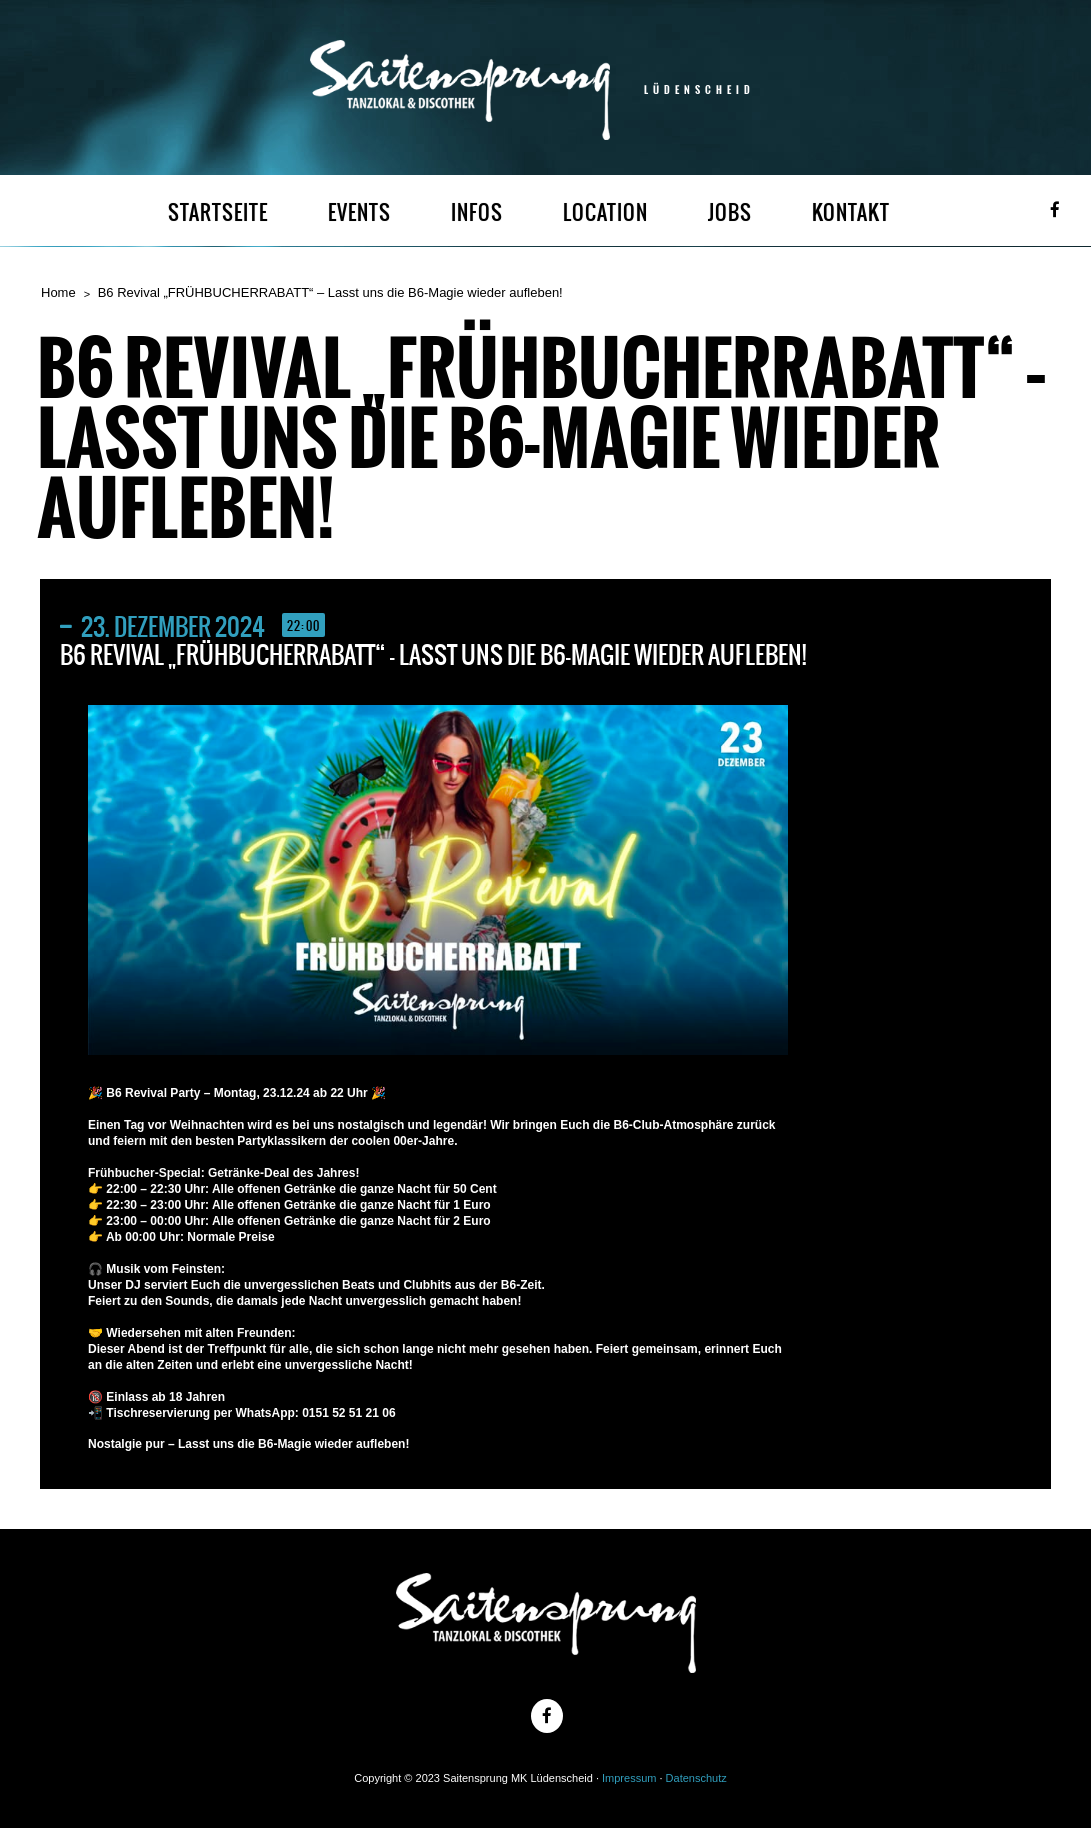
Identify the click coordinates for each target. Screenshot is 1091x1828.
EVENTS (359, 212)
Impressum (629, 1778)
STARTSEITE (218, 212)
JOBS (730, 212)
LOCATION (605, 212)
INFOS (477, 212)
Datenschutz (696, 1778)
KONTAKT (851, 212)
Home (58, 292)
